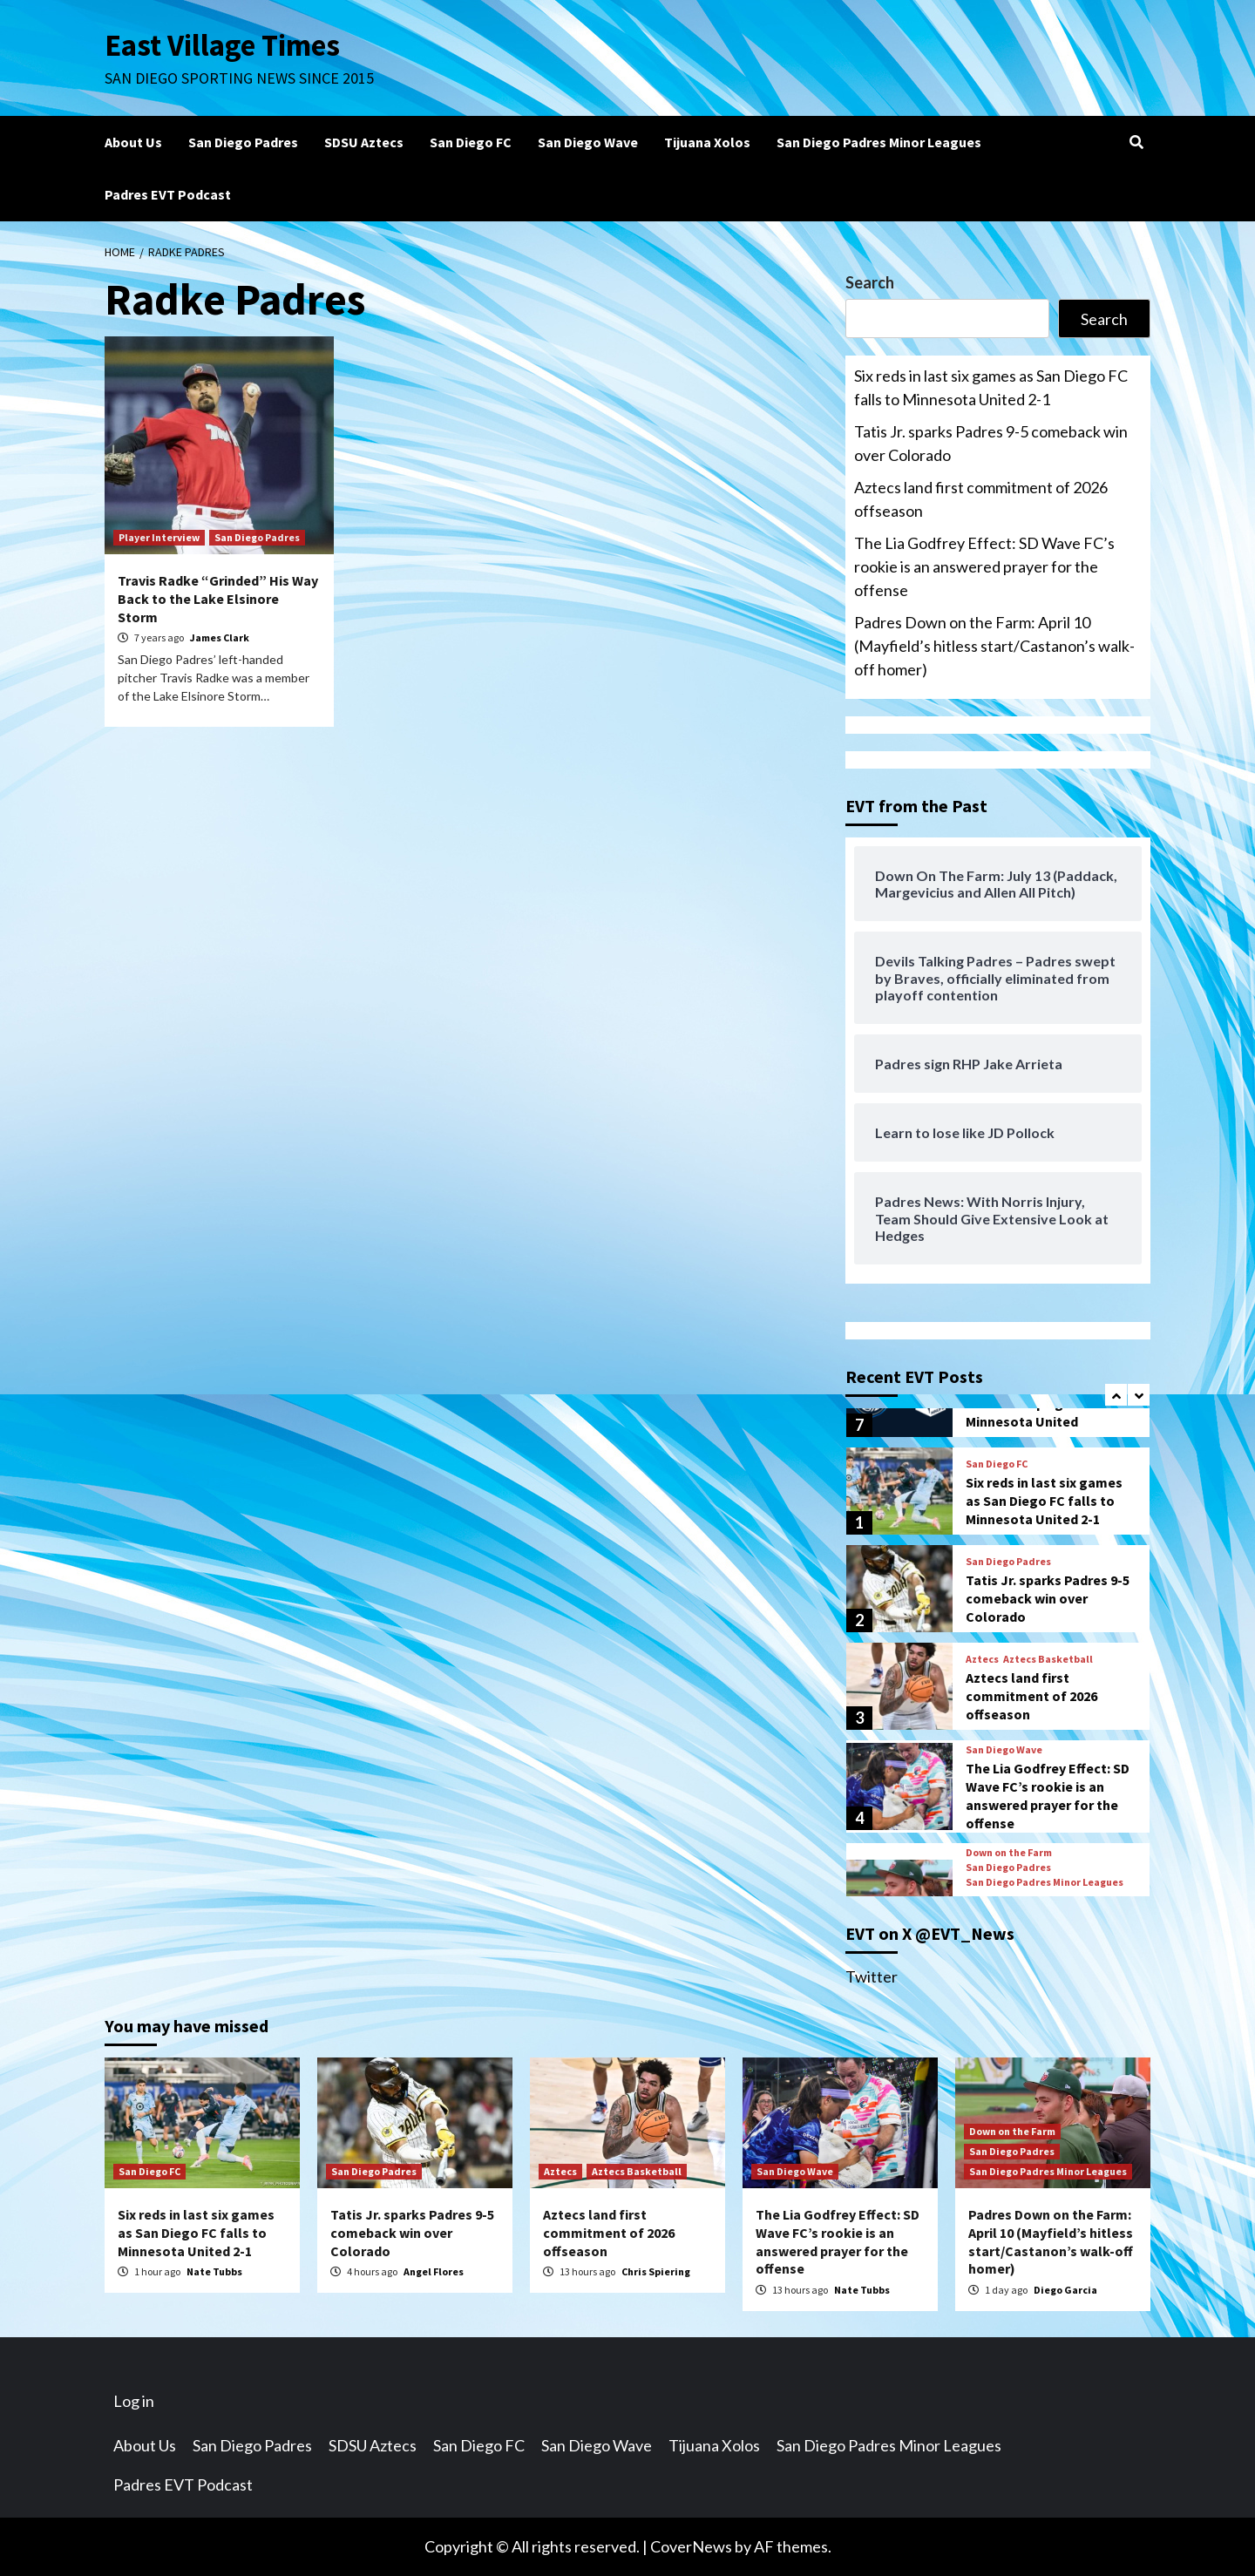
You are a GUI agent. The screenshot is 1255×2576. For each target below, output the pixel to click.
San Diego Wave (588, 142)
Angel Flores (434, 2271)
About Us (133, 142)
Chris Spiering (655, 2271)
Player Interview (159, 537)
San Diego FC (471, 142)
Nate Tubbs (214, 2271)
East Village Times (223, 45)
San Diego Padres (243, 142)
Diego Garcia (1065, 2289)
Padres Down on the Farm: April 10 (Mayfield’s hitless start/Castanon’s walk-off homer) (994, 646)
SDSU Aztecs (364, 142)
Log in (133, 2400)
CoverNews (691, 2546)
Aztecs (982, 1659)
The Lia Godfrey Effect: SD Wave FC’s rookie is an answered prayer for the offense (984, 566)
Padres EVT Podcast (168, 194)
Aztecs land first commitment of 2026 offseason (981, 499)
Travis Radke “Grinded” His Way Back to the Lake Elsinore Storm (218, 599)
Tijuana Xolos (707, 142)
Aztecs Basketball (1048, 1659)
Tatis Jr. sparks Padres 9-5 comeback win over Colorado (991, 443)
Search (869, 282)
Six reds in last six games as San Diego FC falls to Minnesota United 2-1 (991, 387)
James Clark (219, 637)
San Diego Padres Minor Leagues (879, 142)
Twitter (871, 1976)
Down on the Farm (1009, 1852)
